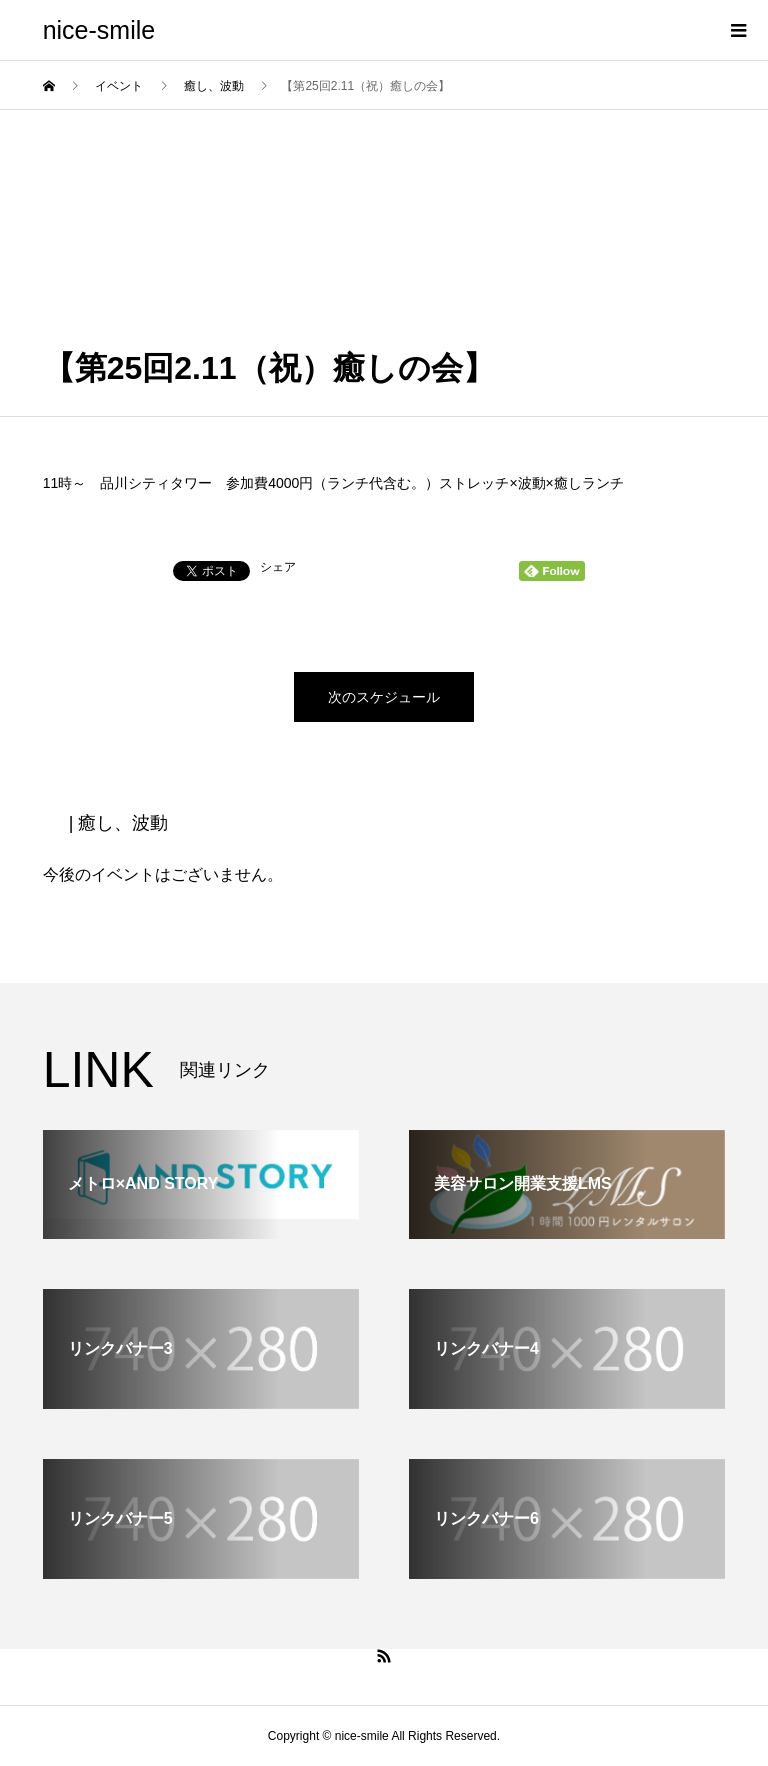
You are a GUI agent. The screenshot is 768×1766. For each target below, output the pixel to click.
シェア (278, 567)
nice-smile (99, 30)
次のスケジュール (384, 697)
